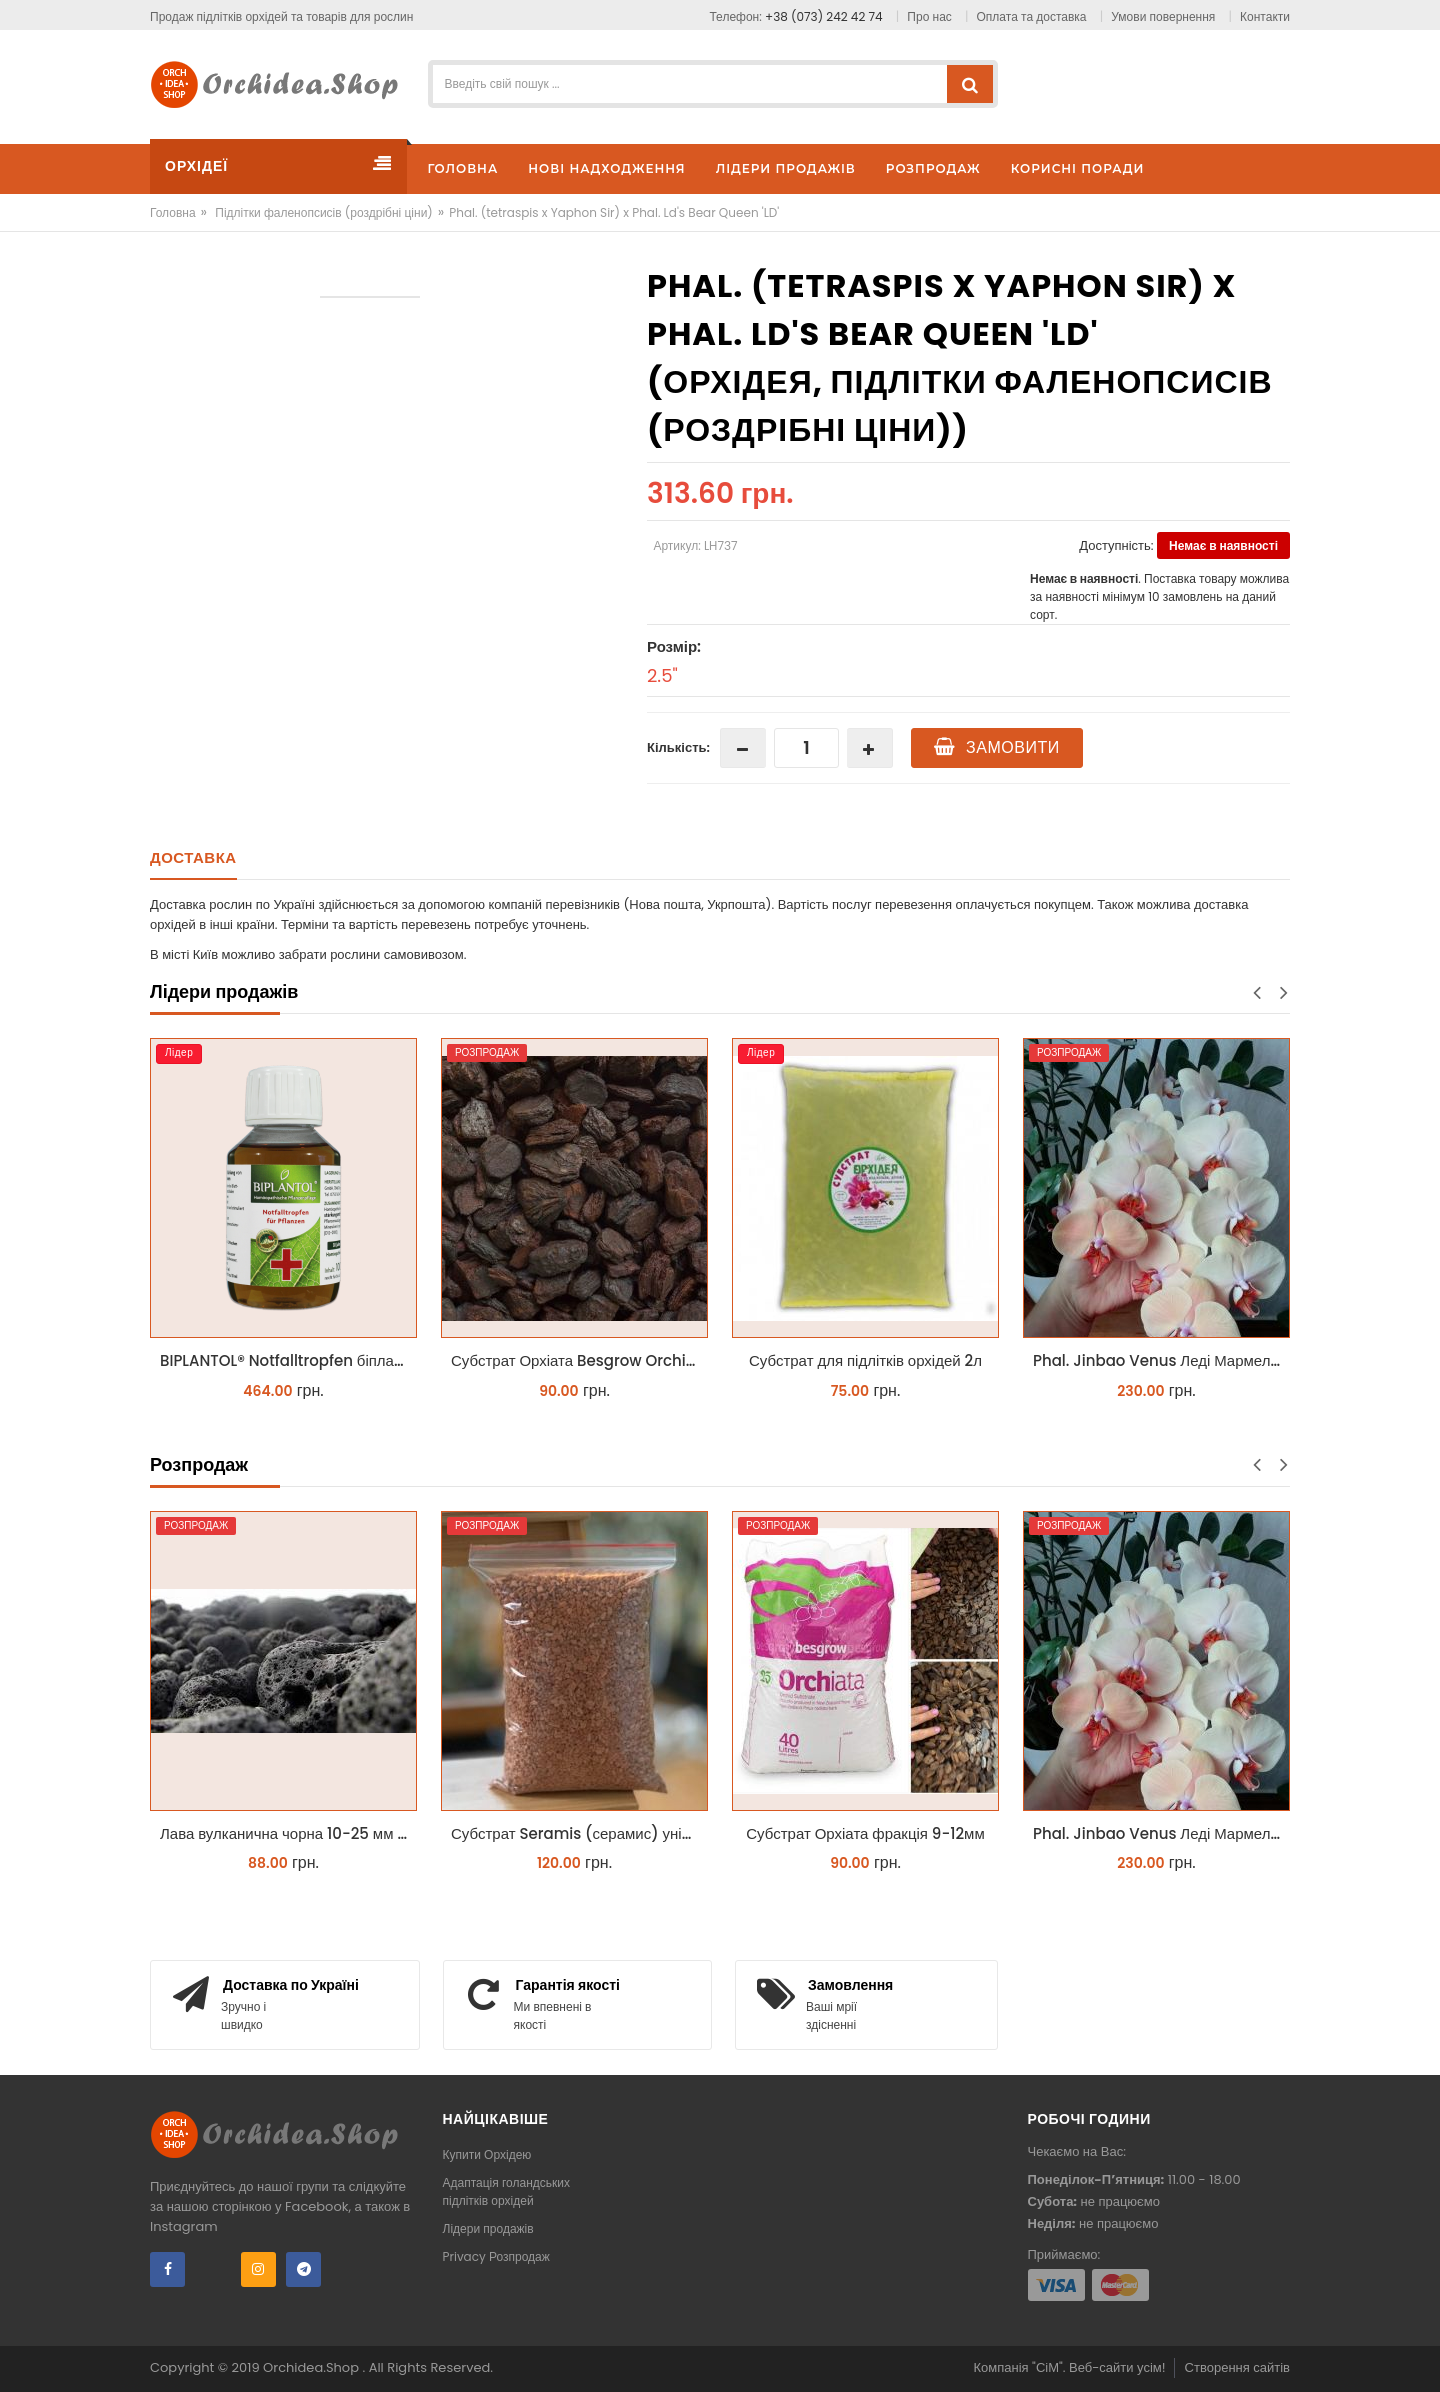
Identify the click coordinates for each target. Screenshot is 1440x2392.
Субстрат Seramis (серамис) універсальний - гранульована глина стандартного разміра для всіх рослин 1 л (579, 1833)
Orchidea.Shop (312, 2367)
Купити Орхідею (487, 2154)
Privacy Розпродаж (496, 2256)
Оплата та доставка (1032, 16)
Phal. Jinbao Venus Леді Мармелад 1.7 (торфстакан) (1161, 1360)
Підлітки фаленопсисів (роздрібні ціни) (324, 212)
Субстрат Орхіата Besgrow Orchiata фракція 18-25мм (579, 1360)
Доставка (193, 857)
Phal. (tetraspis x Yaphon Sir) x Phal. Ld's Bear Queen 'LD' (614, 212)
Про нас (929, 16)
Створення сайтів (1237, 2367)
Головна (173, 212)
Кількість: (678, 747)
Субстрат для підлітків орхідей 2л (865, 1360)
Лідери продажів (488, 2228)
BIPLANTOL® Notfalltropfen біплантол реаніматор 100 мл (288, 1360)
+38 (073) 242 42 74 (824, 16)
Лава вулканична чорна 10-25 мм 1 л (287, 1833)
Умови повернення (1163, 16)
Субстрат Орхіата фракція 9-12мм (865, 1833)
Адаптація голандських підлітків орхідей (507, 2191)
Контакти (1265, 16)
